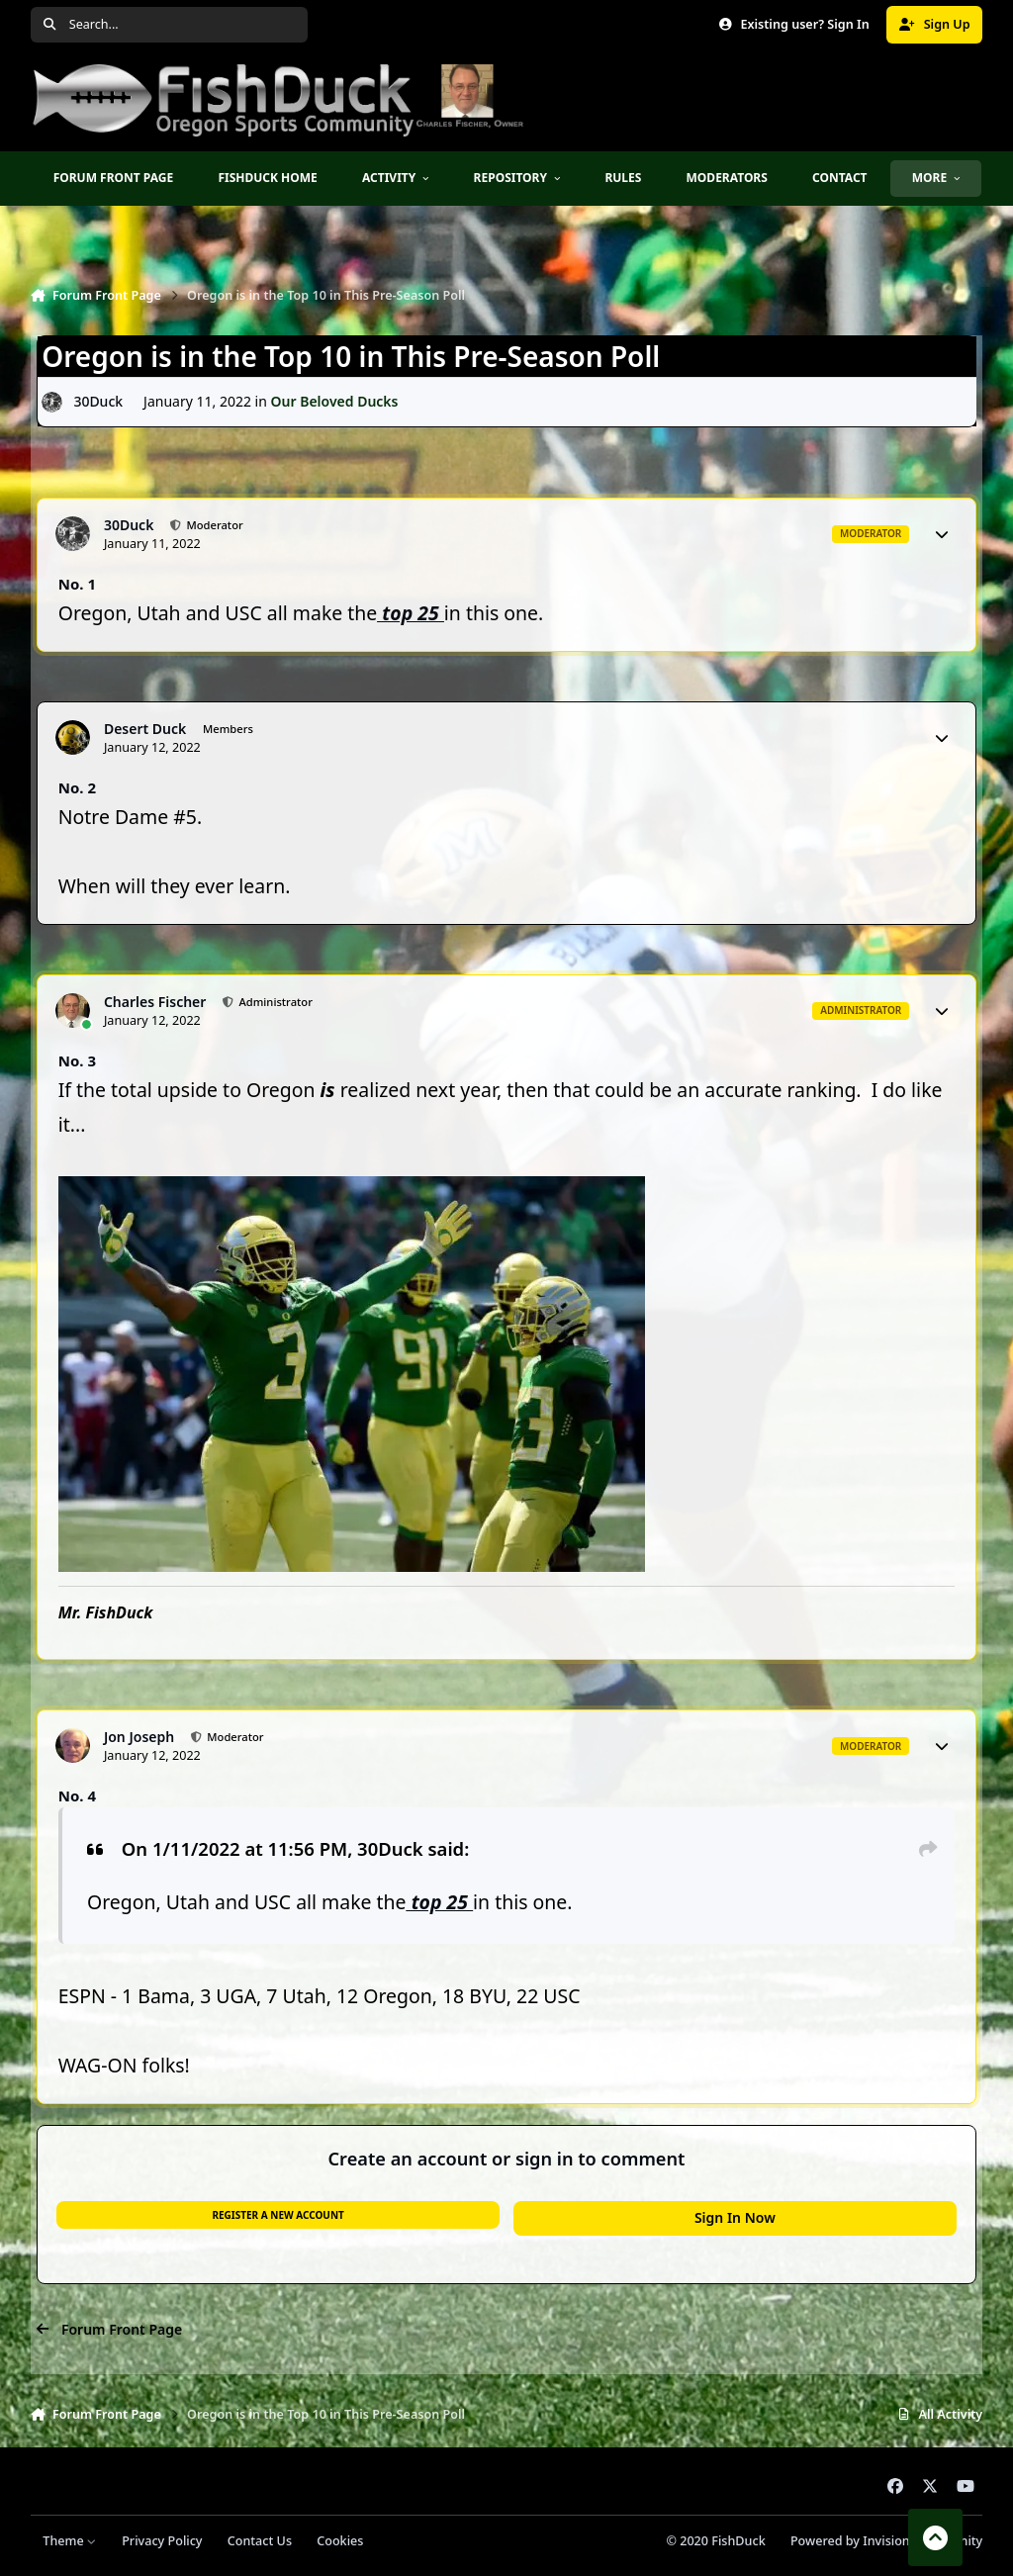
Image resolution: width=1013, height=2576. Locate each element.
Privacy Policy (162, 2540)
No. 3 (77, 1060)
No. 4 (77, 1795)
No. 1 (77, 584)
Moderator (213, 524)
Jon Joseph (139, 1737)
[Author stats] (942, 534)
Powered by (886, 2540)
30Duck (98, 401)
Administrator (274, 1001)
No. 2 (77, 787)
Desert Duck (145, 729)
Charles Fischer (155, 1002)
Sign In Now (735, 2217)
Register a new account (277, 2215)
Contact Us (260, 2540)
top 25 (410, 612)
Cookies (340, 2540)
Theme (70, 2540)
